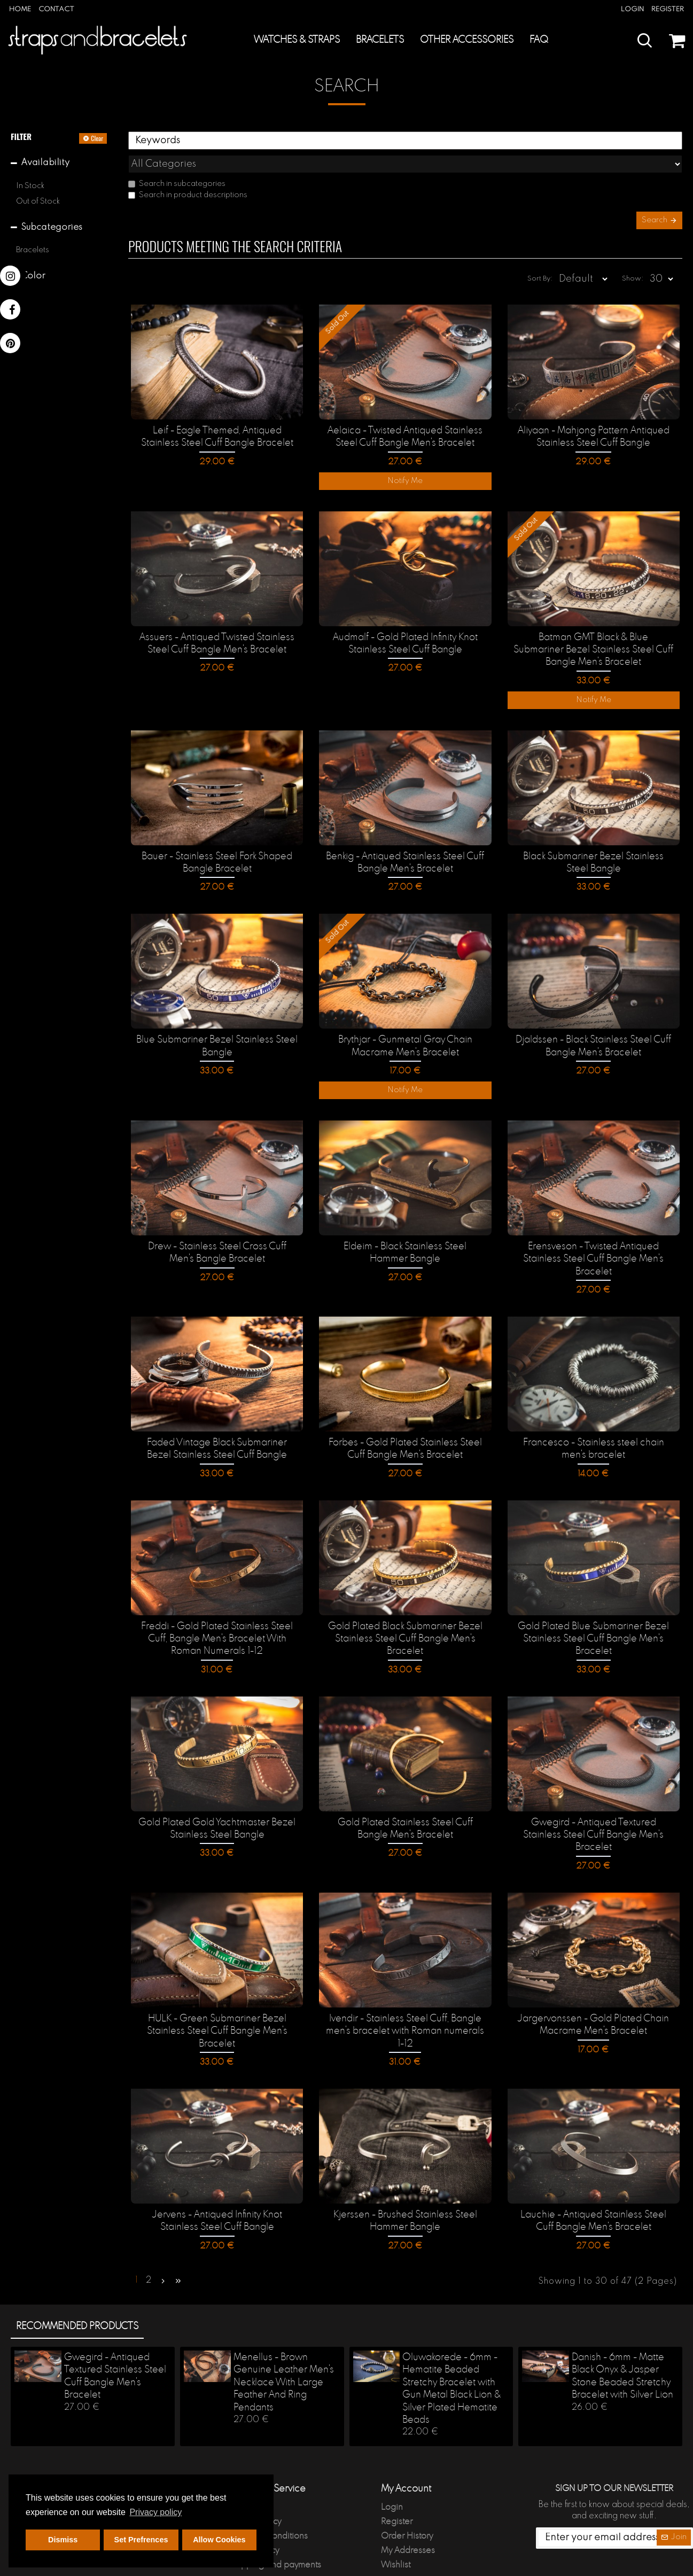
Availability (45, 162)
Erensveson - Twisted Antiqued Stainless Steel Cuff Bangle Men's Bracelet (593, 1239)
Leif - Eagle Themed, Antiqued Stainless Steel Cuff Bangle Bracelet (217, 424)
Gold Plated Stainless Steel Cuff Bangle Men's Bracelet (405, 1804)
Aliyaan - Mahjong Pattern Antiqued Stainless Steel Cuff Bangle (593, 424)
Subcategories (51, 227)
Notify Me (405, 468)
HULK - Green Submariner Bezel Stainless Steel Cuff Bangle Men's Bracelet (217, 1991)
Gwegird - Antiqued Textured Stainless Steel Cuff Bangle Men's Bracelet (593, 1804)
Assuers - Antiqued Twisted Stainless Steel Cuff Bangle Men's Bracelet (216, 629)
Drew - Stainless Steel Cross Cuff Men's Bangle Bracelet (217, 1233)
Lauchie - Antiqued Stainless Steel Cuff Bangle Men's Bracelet (593, 2180)
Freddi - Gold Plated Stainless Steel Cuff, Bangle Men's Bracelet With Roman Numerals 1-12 (217, 1615)
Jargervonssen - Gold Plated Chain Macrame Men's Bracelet (593, 1985)
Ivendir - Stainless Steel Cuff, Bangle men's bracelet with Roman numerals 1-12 (405, 1991)
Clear (97, 138)
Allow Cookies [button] (219, 2539)
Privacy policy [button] (155, 2512)
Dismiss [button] (62, 2539)
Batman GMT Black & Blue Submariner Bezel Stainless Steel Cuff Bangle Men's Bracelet (593, 635)
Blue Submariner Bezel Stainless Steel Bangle (217, 1028)
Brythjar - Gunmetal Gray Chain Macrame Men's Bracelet (405, 1028)
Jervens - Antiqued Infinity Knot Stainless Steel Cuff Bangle (217, 2180)
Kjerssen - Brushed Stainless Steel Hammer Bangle (405, 2180)
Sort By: (522, 265)
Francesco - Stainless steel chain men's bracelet (593, 1427)
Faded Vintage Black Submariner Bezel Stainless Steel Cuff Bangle (217, 1427)
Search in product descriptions (187, 171)
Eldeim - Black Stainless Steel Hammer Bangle (405, 1233)
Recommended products (77, 2280)
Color (33, 276)
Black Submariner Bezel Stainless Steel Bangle (593, 847)
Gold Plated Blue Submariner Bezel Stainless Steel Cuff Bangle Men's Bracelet (593, 1615)
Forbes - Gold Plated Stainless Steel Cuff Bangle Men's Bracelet (405, 1427)
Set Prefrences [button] (141, 2539)
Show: (636, 265)
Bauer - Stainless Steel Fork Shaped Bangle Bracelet (217, 847)
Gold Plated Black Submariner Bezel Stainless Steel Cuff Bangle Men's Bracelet (405, 1615)
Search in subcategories (176, 160)
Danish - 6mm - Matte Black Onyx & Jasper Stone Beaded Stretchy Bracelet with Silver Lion (622, 2330)
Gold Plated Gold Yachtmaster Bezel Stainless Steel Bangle (216, 1804)
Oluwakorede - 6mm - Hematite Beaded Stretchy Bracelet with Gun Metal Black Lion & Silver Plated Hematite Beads (451, 2343)
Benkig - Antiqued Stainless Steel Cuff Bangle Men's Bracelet (405, 847)
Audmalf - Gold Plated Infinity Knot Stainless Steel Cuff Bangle (405, 629)
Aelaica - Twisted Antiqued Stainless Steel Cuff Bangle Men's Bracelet (405, 424)
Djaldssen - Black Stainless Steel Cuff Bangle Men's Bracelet (593, 1028)
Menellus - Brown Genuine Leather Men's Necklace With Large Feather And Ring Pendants (283, 2337)
